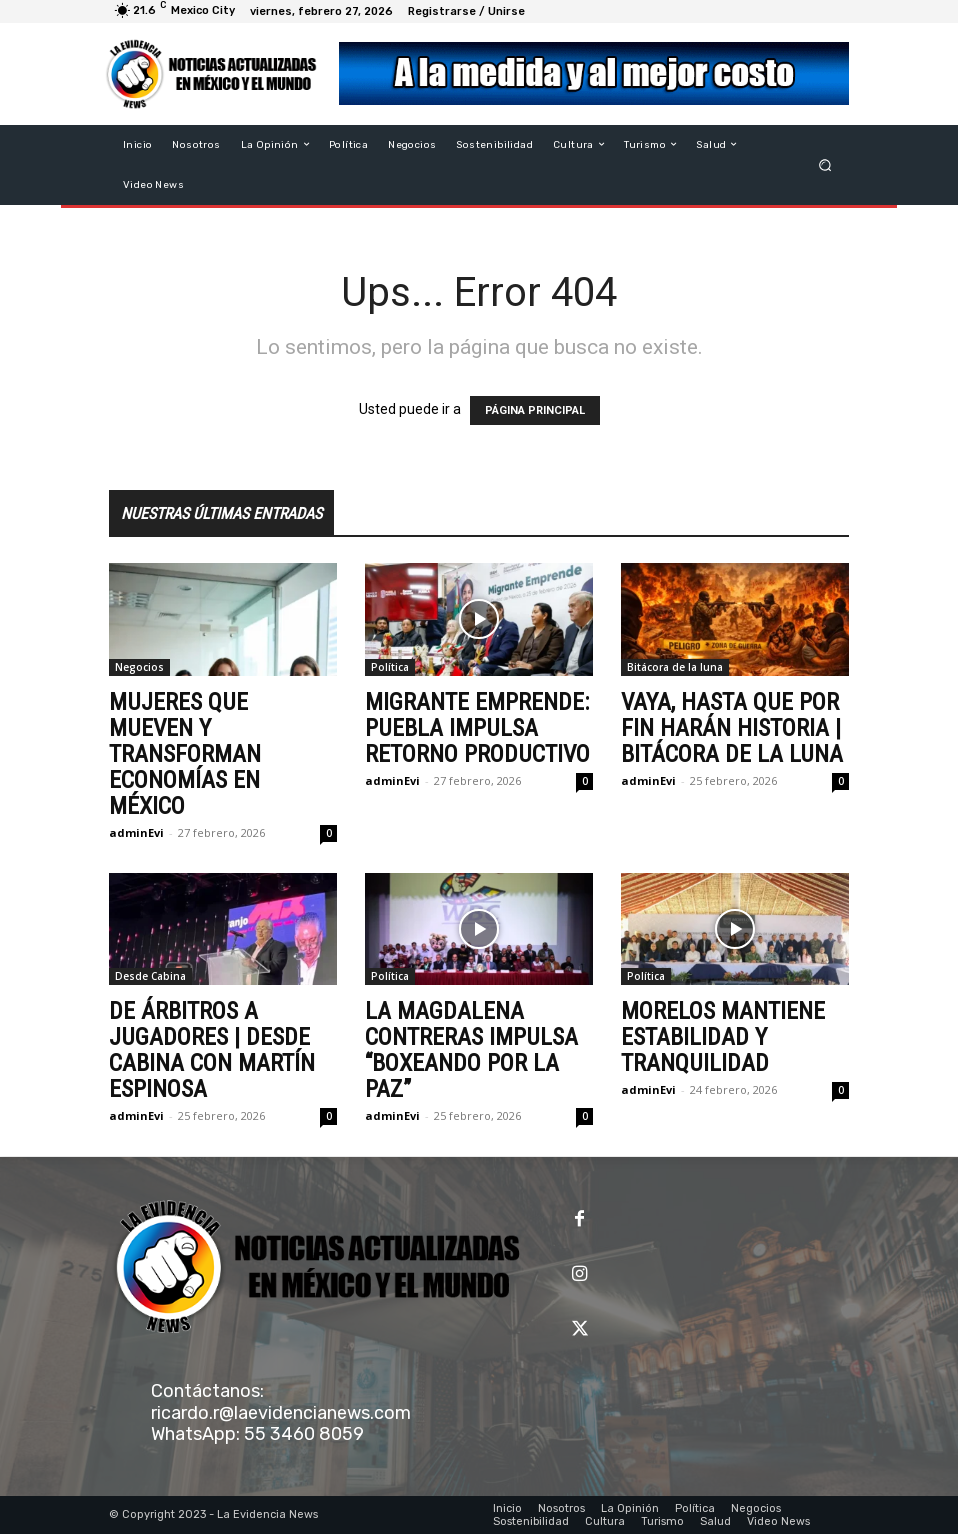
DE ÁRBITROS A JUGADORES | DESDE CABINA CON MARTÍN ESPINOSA (212, 1050)
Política (390, 667)
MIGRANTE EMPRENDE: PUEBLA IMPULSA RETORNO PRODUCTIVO (477, 728)
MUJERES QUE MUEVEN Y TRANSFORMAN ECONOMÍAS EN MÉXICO (185, 754)
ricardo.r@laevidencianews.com (281, 1413)
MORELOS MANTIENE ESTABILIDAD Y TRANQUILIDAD (723, 1037)
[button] (825, 164)
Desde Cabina (150, 976)
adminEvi (136, 832)
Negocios (139, 667)
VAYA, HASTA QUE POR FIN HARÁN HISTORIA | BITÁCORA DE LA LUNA (732, 728)
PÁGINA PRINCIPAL (535, 410)
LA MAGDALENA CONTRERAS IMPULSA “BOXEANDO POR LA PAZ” (471, 1050)
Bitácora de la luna (675, 667)
